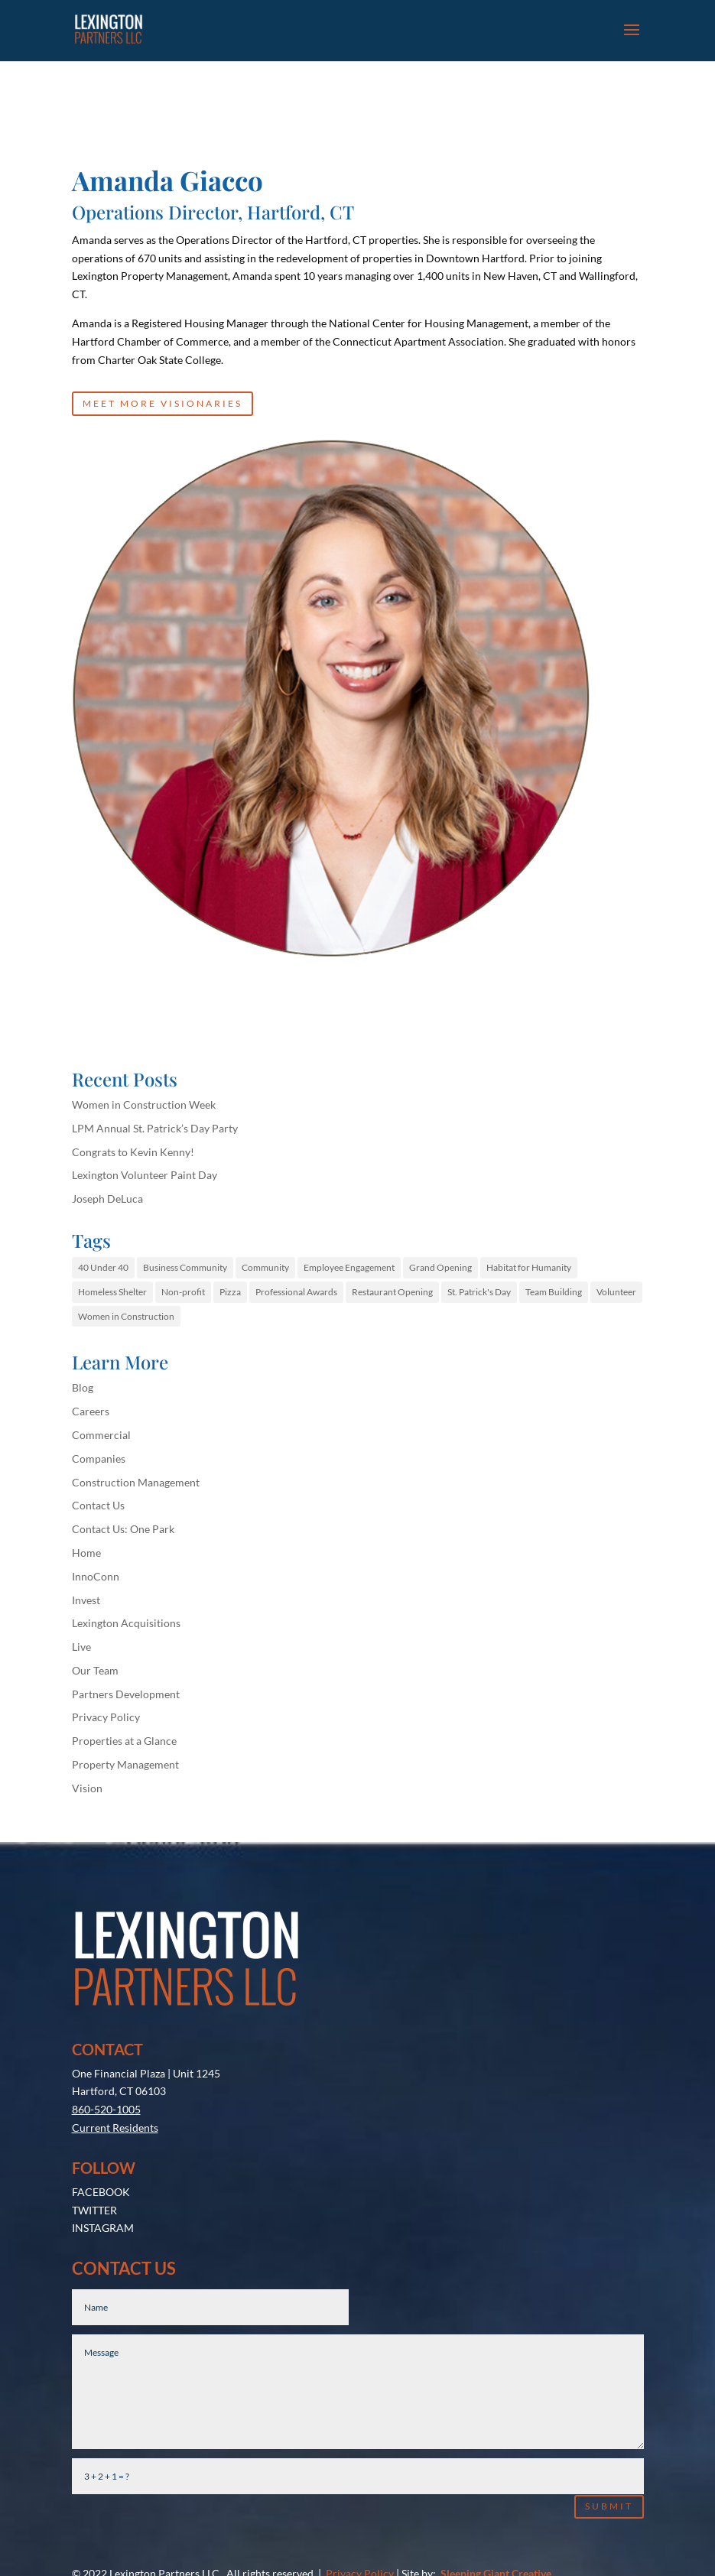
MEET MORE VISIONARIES (162, 403)
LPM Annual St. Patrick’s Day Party (155, 1128)
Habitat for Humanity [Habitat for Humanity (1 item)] (528, 1267)
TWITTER (94, 2103)
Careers (90, 1411)
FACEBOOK (101, 2085)
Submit (609, 2399)
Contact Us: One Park (123, 1528)
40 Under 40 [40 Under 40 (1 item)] (103, 1267)
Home (86, 1552)
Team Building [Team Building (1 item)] (553, 1292)
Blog (82, 1387)
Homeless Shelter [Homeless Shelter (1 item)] (112, 1292)
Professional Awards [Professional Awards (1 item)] (296, 1292)
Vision (87, 1788)
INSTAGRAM (103, 2121)
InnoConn (95, 1576)
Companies (98, 1458)
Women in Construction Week (144, 1104)
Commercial (101, 1434)
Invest (86, 1599)
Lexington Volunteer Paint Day (144, 1174)
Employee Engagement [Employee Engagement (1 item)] (349, 1267)
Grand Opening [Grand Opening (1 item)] (440, 1267)
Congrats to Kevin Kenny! (133, 1151)
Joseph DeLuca (107, 1198)
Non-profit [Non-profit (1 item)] (183, 1292)
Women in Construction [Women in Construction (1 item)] (126, 1316)
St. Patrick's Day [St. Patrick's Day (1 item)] (479, 1292)
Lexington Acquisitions (126, 1622)
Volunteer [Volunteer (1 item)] (616, 1292)
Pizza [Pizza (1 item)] (230, 1292)
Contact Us (98, 1505)
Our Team (95, 1670)
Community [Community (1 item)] (265, 1267)
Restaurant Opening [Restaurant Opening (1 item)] (392, 1292)
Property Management (125, 1764)
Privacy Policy (106, 1716)
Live (81, 1646)
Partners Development (126, 1694)
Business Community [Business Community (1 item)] (185, 1267)
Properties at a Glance (124, 1740)
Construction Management (136, 1482)
